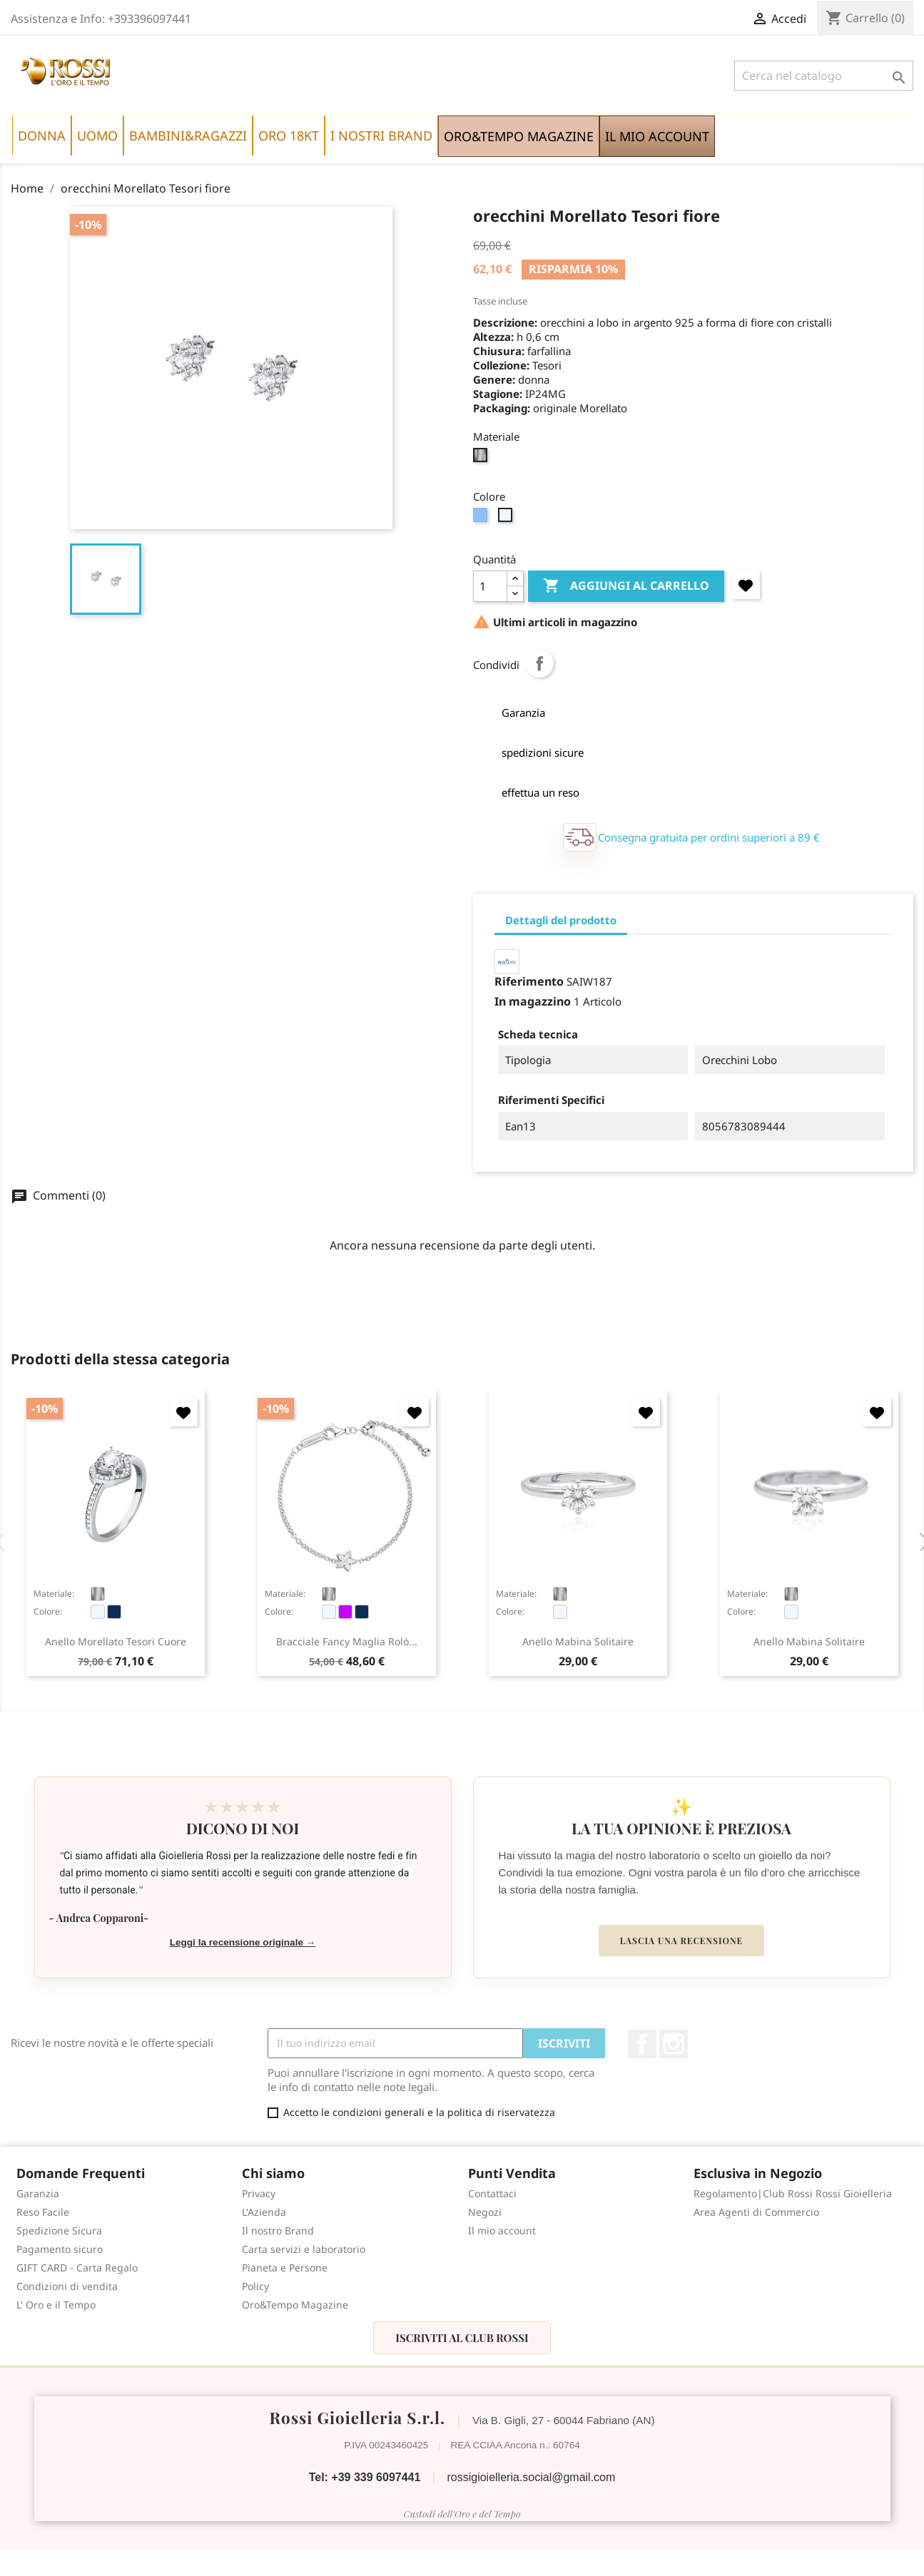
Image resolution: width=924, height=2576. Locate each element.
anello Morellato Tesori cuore (115, 1641)
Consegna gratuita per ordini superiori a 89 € (709, 837)
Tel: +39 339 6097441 (365, 2477)
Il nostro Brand (278, 2230)
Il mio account (502, 2230)
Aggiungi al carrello (626, 586)
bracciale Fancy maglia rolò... (346, 1641)
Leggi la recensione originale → (243, 1942)
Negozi (485, 2212)
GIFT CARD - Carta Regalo (77, 2267)
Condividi (539, 663)
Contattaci (492, 2193)
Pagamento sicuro (59, 2249)
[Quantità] (490, 586)
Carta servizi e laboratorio (303, 2249)
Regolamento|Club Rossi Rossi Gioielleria (793, 2193)
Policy (255, 2286)
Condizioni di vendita (67, 2286)
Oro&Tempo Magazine (295, 2304)
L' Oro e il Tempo (56, 2304)
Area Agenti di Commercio (756, 2212)
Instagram (673, 2044)
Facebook (642, 2044)
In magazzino (532, 1001)
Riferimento (529, 981)
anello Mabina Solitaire (578, 1641)
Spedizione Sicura (59, 2230)
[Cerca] (823, 76)
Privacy (258, 2193)
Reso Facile (42, 2212)
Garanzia (37, 2193)
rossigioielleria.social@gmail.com (531, 2477)
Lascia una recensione (681, 1940)
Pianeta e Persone (285, 2267)
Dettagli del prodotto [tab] (560, 920)
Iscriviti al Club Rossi (461, 2338)
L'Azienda (264, 2212)
